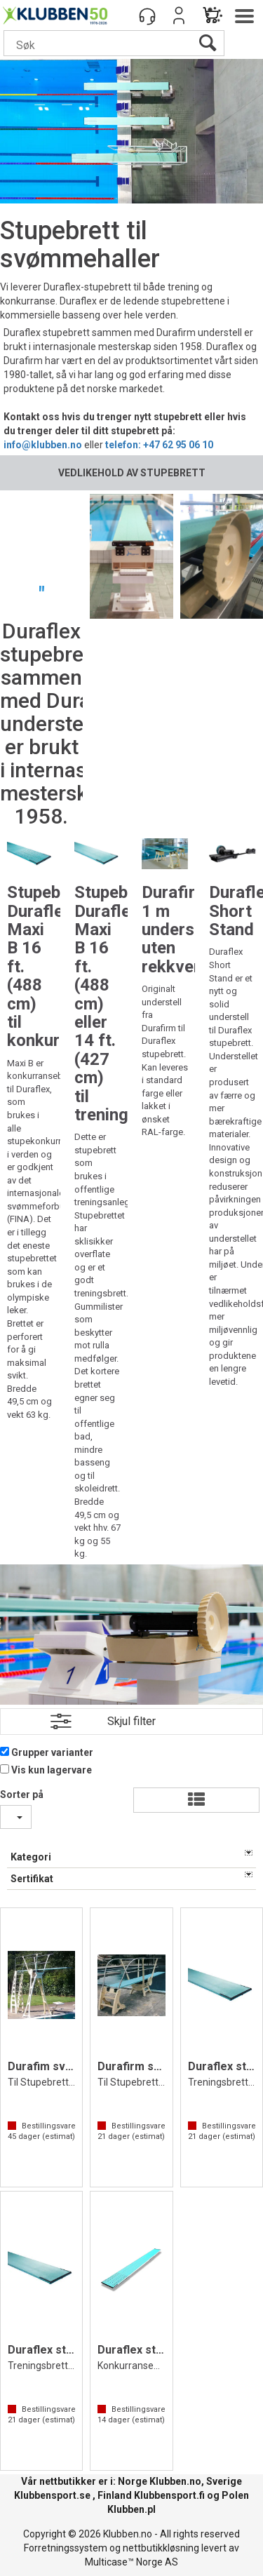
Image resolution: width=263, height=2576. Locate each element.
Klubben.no (175, 2481)
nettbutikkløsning (161, 2548)
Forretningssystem (65, 2548)
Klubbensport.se (52, 2495)
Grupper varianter (52, 1752)
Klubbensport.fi (169, 2495)
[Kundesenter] (147, 15)
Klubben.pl (131, 2509)
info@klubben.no (43, 444)
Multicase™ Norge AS (131, 2562)
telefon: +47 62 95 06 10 (159, 444)
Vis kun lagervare (51, 1770)
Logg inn (179, 15)
